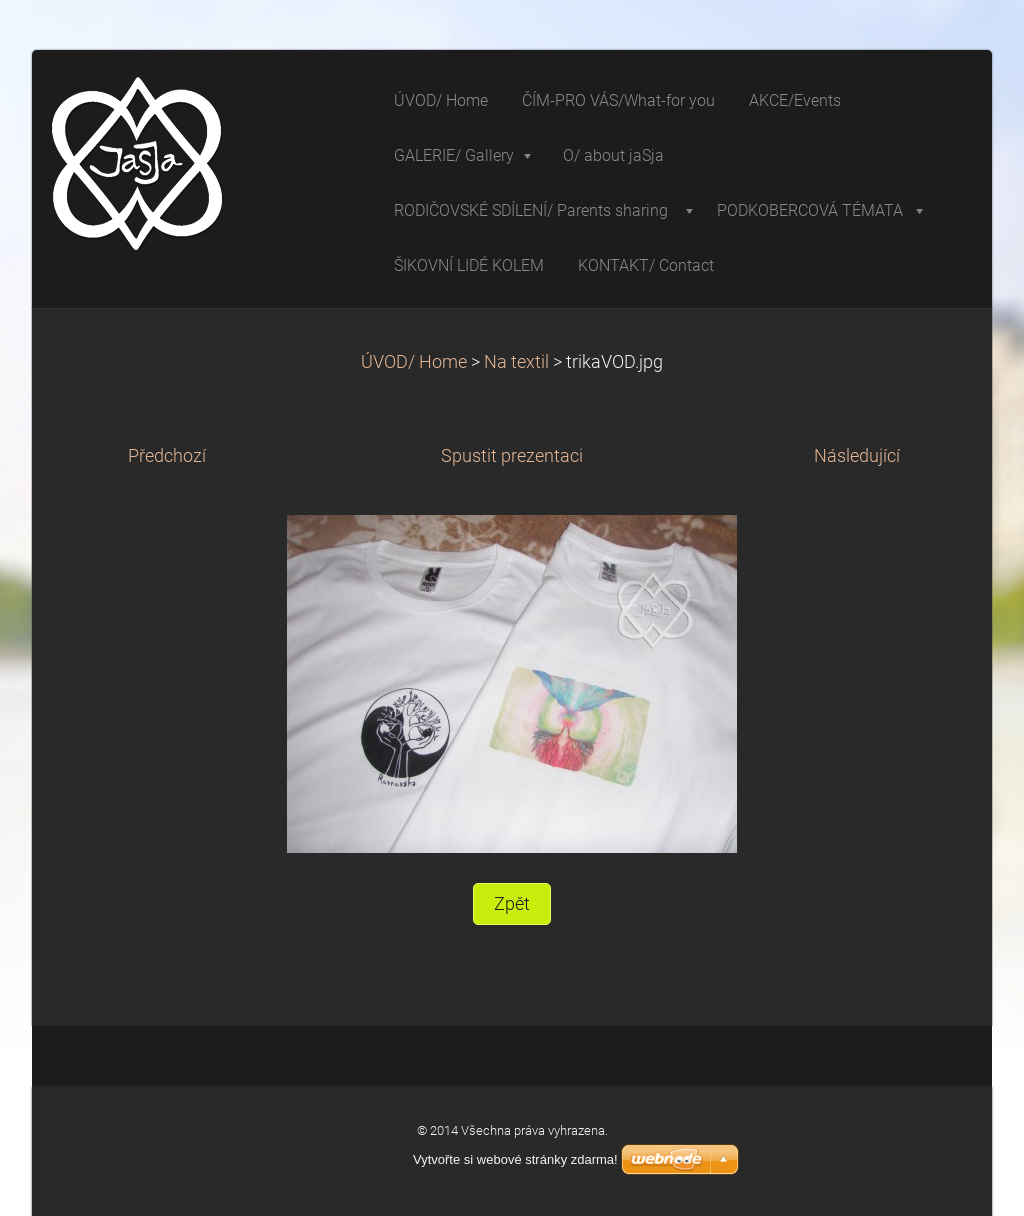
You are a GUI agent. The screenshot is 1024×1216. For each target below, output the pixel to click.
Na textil (516, 362)
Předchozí (167, 456)
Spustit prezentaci (512, 456)
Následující (857, 456)
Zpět (512, 904)
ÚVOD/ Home (414, 362)
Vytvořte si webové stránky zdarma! (515, 1159)
